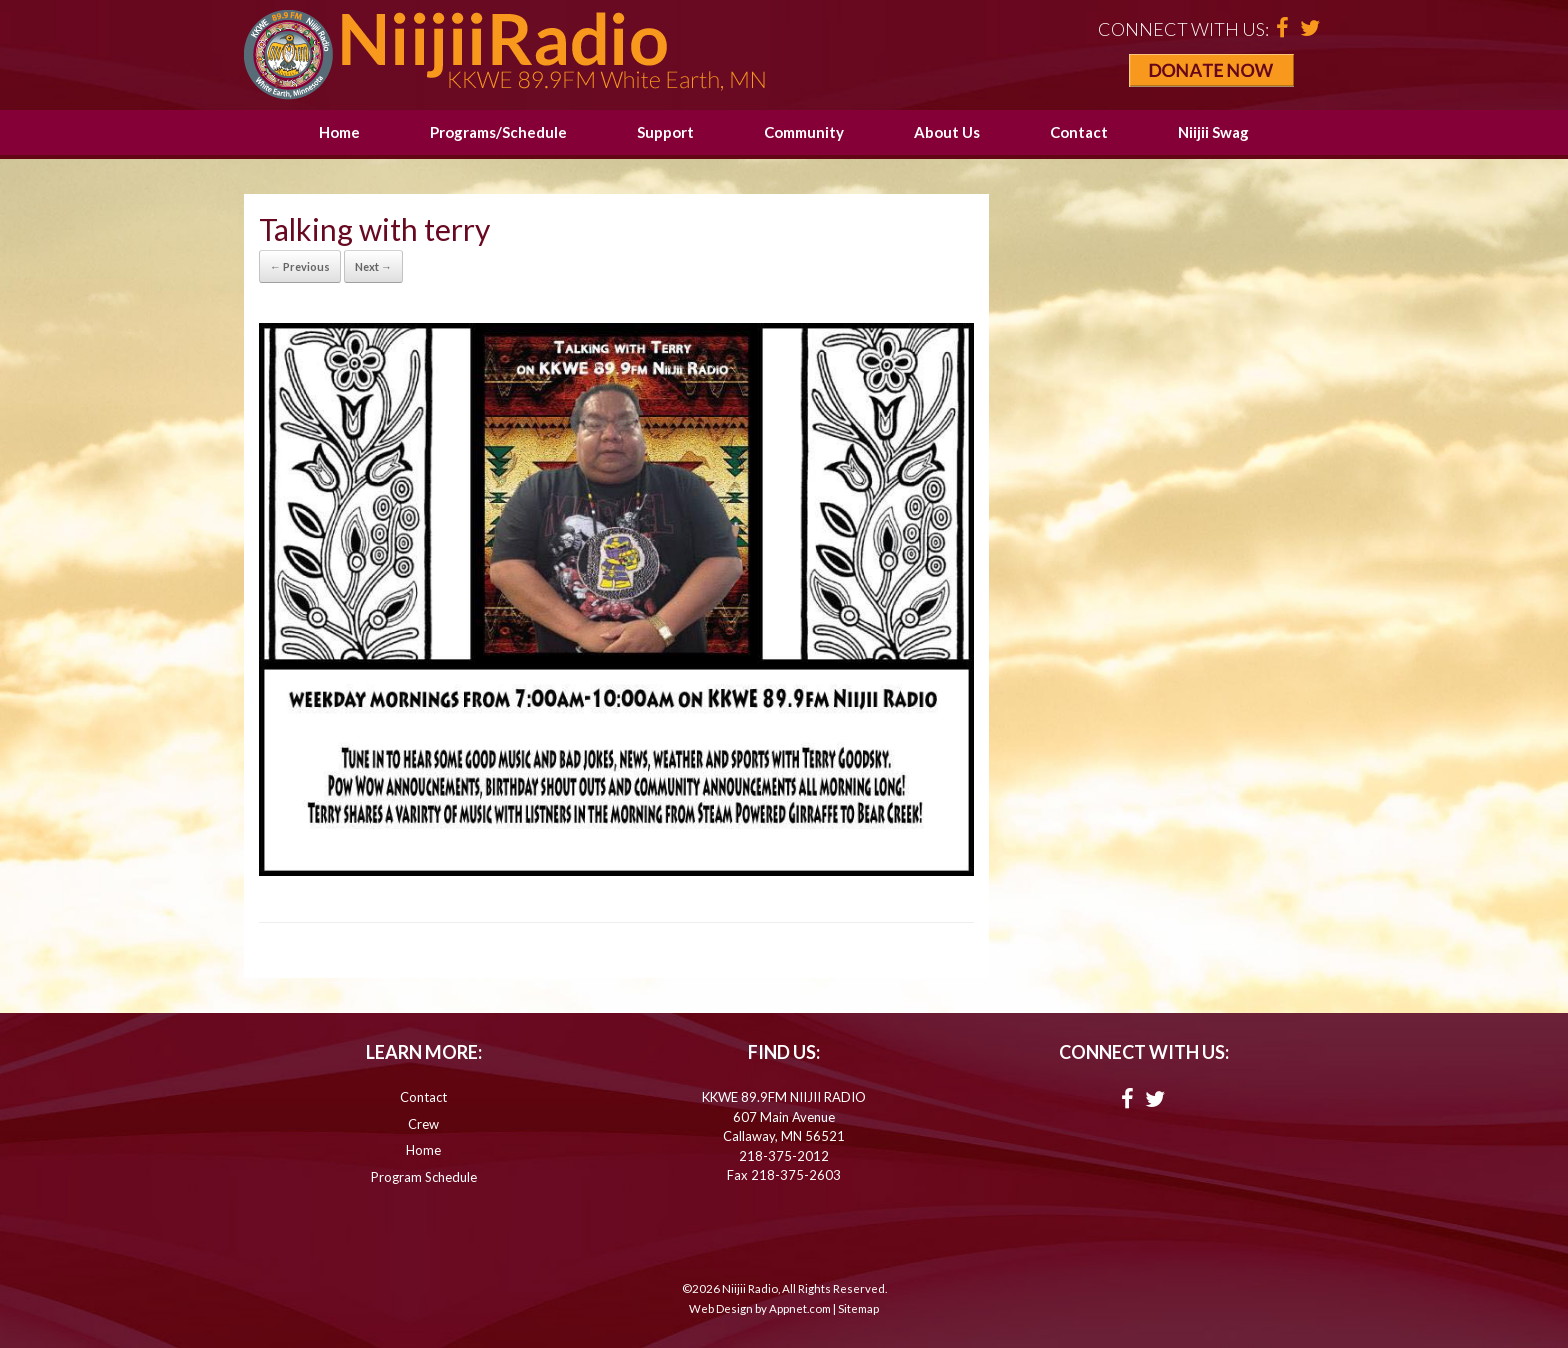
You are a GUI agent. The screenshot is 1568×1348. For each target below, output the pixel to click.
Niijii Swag (1213, 132)
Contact (1079, 132)
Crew (423, 1124)
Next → (373, 266)
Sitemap (858, 1308)
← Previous (300, 266)
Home (339, 132)
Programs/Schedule (498, 132)
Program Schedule (424, 1177)
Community (804, 132)
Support (665, 132)
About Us (947, 132)
